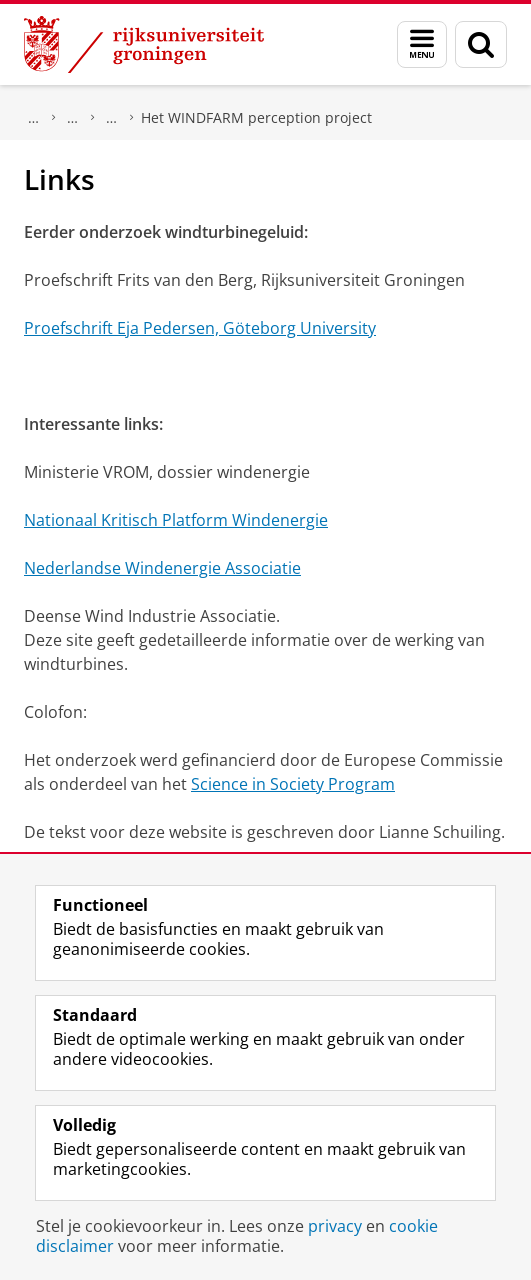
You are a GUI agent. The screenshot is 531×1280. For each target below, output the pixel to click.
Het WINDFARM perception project (256, 117)
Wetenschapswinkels (73, 118)
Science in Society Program (293, 784)
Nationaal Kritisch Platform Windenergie (176, 520)
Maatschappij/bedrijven (34, 118)
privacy (335, 1226)
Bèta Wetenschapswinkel (112, 118)
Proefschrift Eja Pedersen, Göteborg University (200, 328)
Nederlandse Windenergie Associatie (162, 568)
